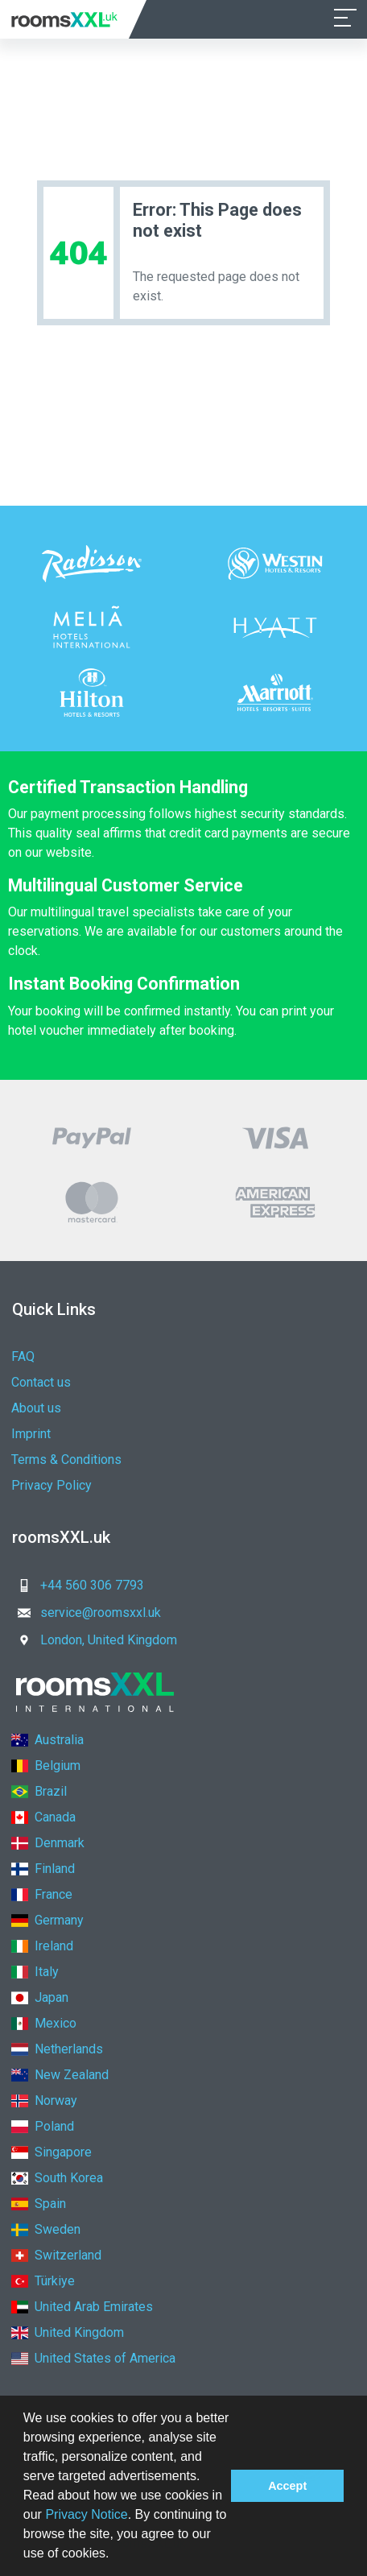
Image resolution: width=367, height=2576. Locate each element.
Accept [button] (287, 2485)
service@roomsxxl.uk (84, 1612)
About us (36, 1408)
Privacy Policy (51, 1485)
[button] (115, 2555)
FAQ (23, 1356)
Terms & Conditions (66, 1459)
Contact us (41, 1382)
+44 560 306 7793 (76, 1585)
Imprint (31, 1433)
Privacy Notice (86, 2514)
